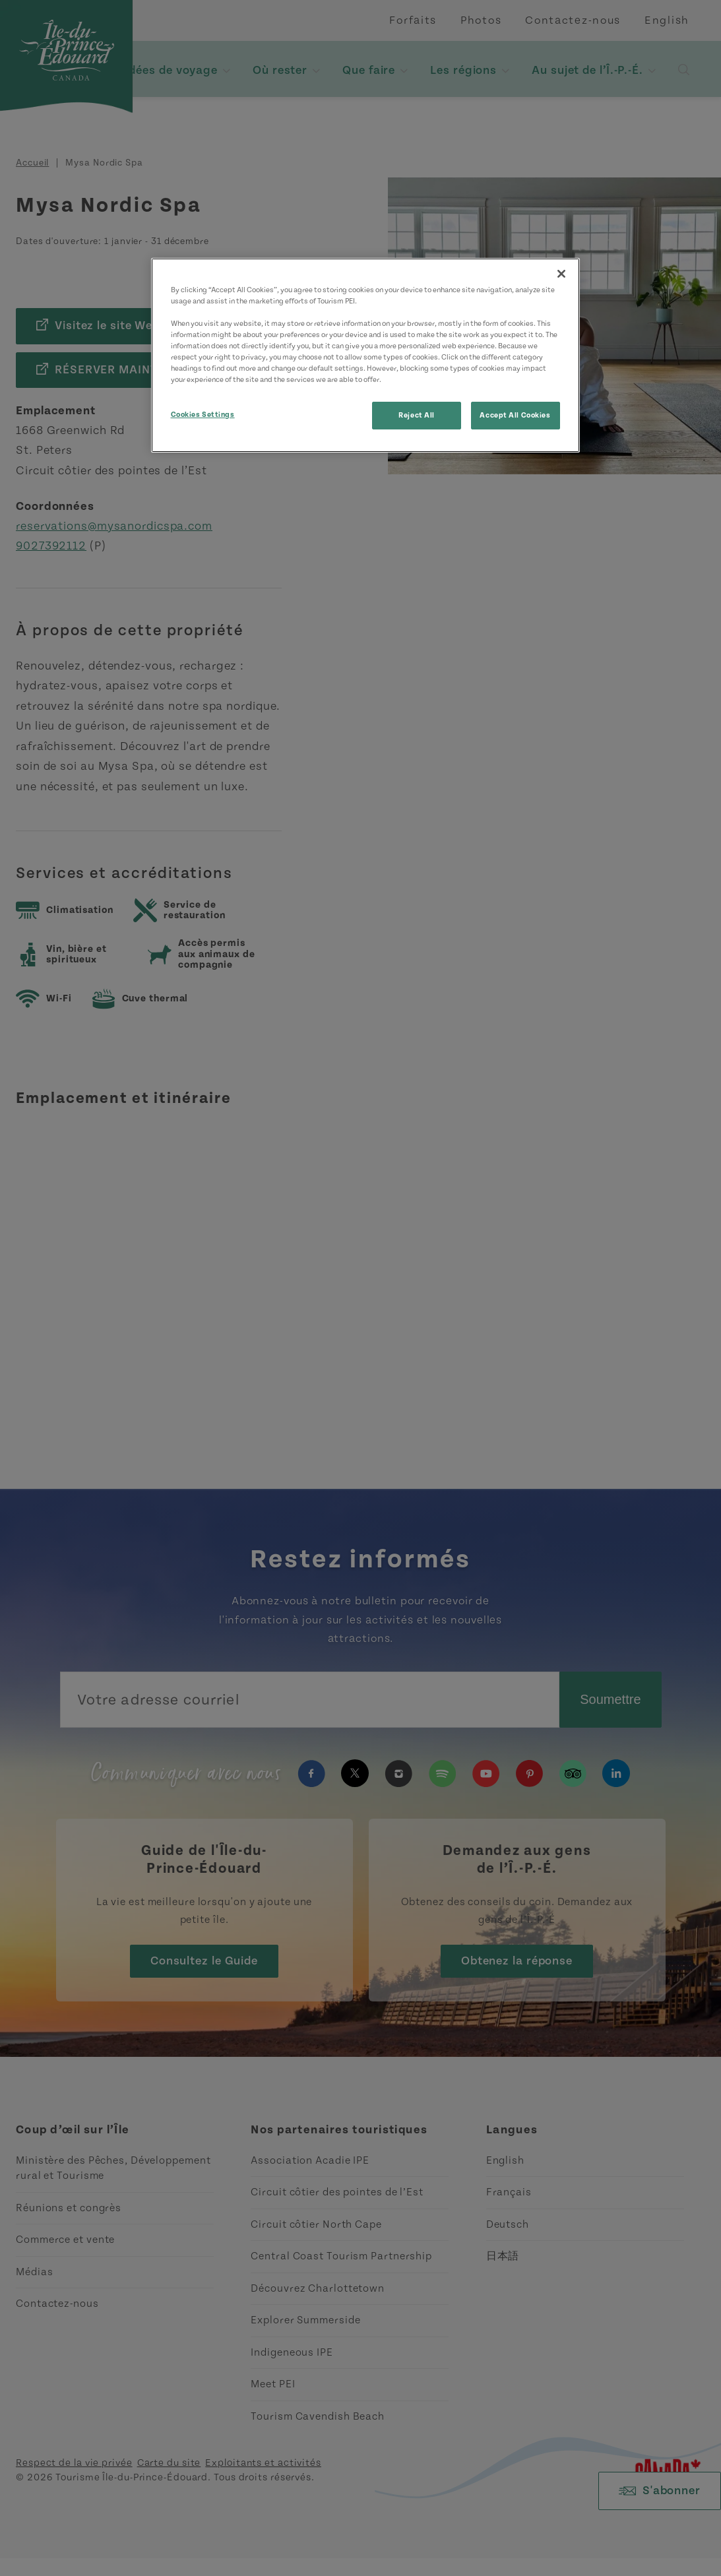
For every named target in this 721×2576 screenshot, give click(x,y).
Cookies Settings (203, 414)
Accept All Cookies (515, 415)
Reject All (416, 415)
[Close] (561, 273)
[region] (365, 355)
